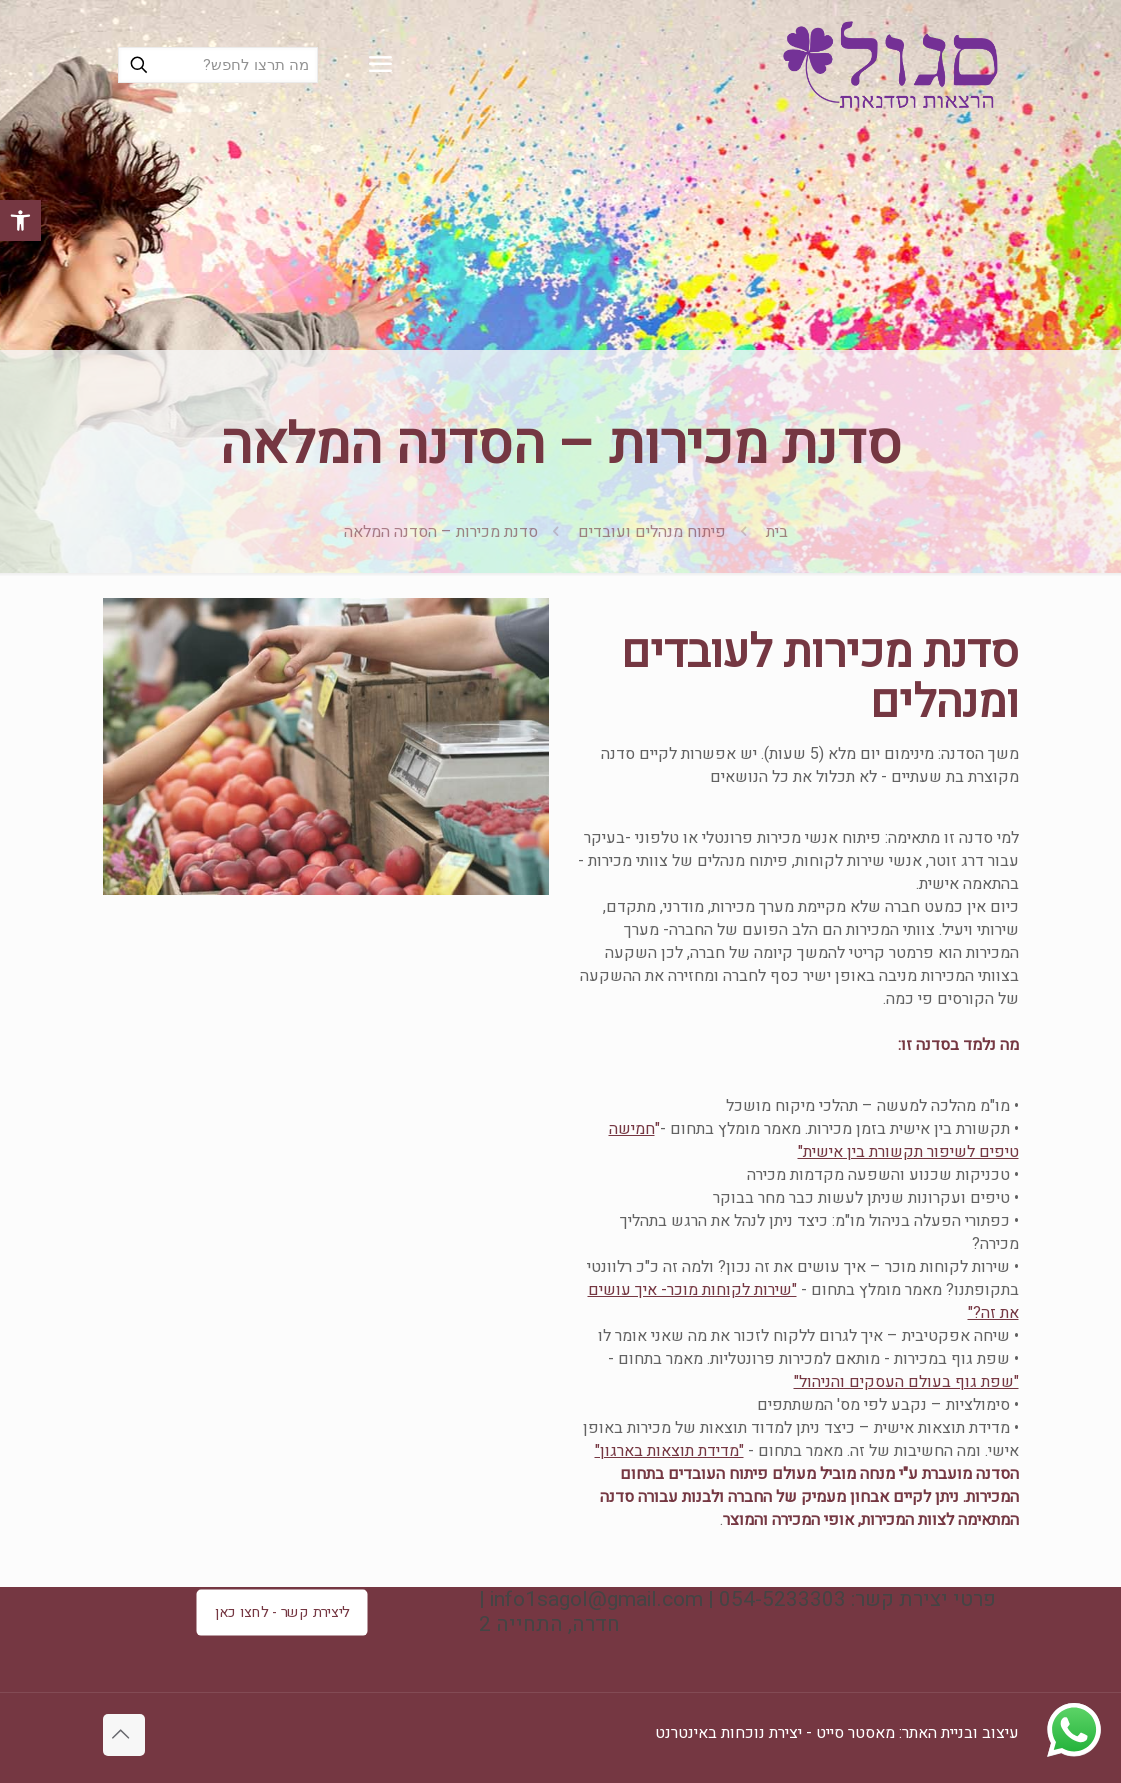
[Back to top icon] (124, 1735)
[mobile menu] (380, 65)
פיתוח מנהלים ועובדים (652, 532)
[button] (20, 220)
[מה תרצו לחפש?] (218, 65)
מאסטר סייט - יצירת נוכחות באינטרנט (775, 1733)
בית (777, 532)
